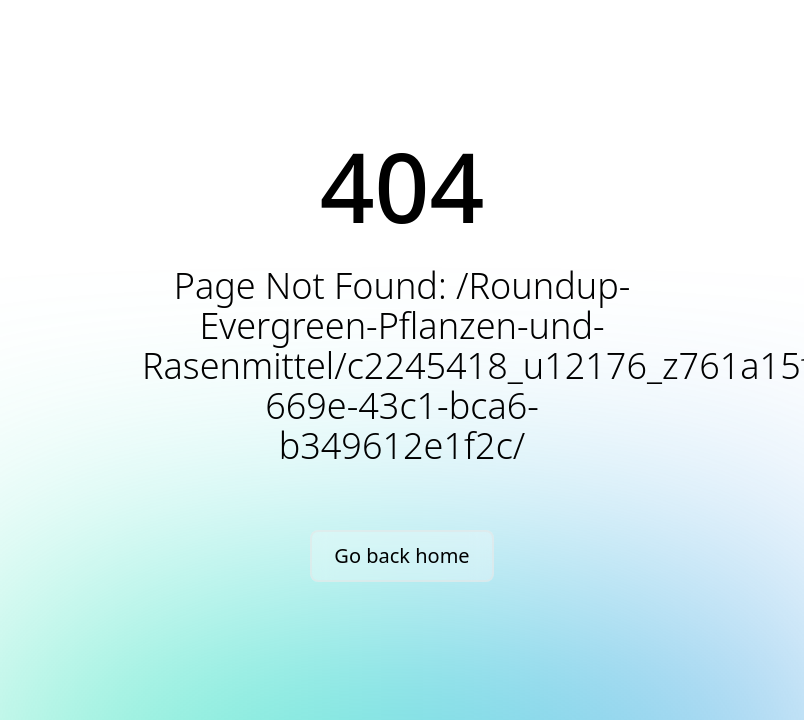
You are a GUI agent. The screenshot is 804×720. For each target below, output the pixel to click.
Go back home (401, 555)
